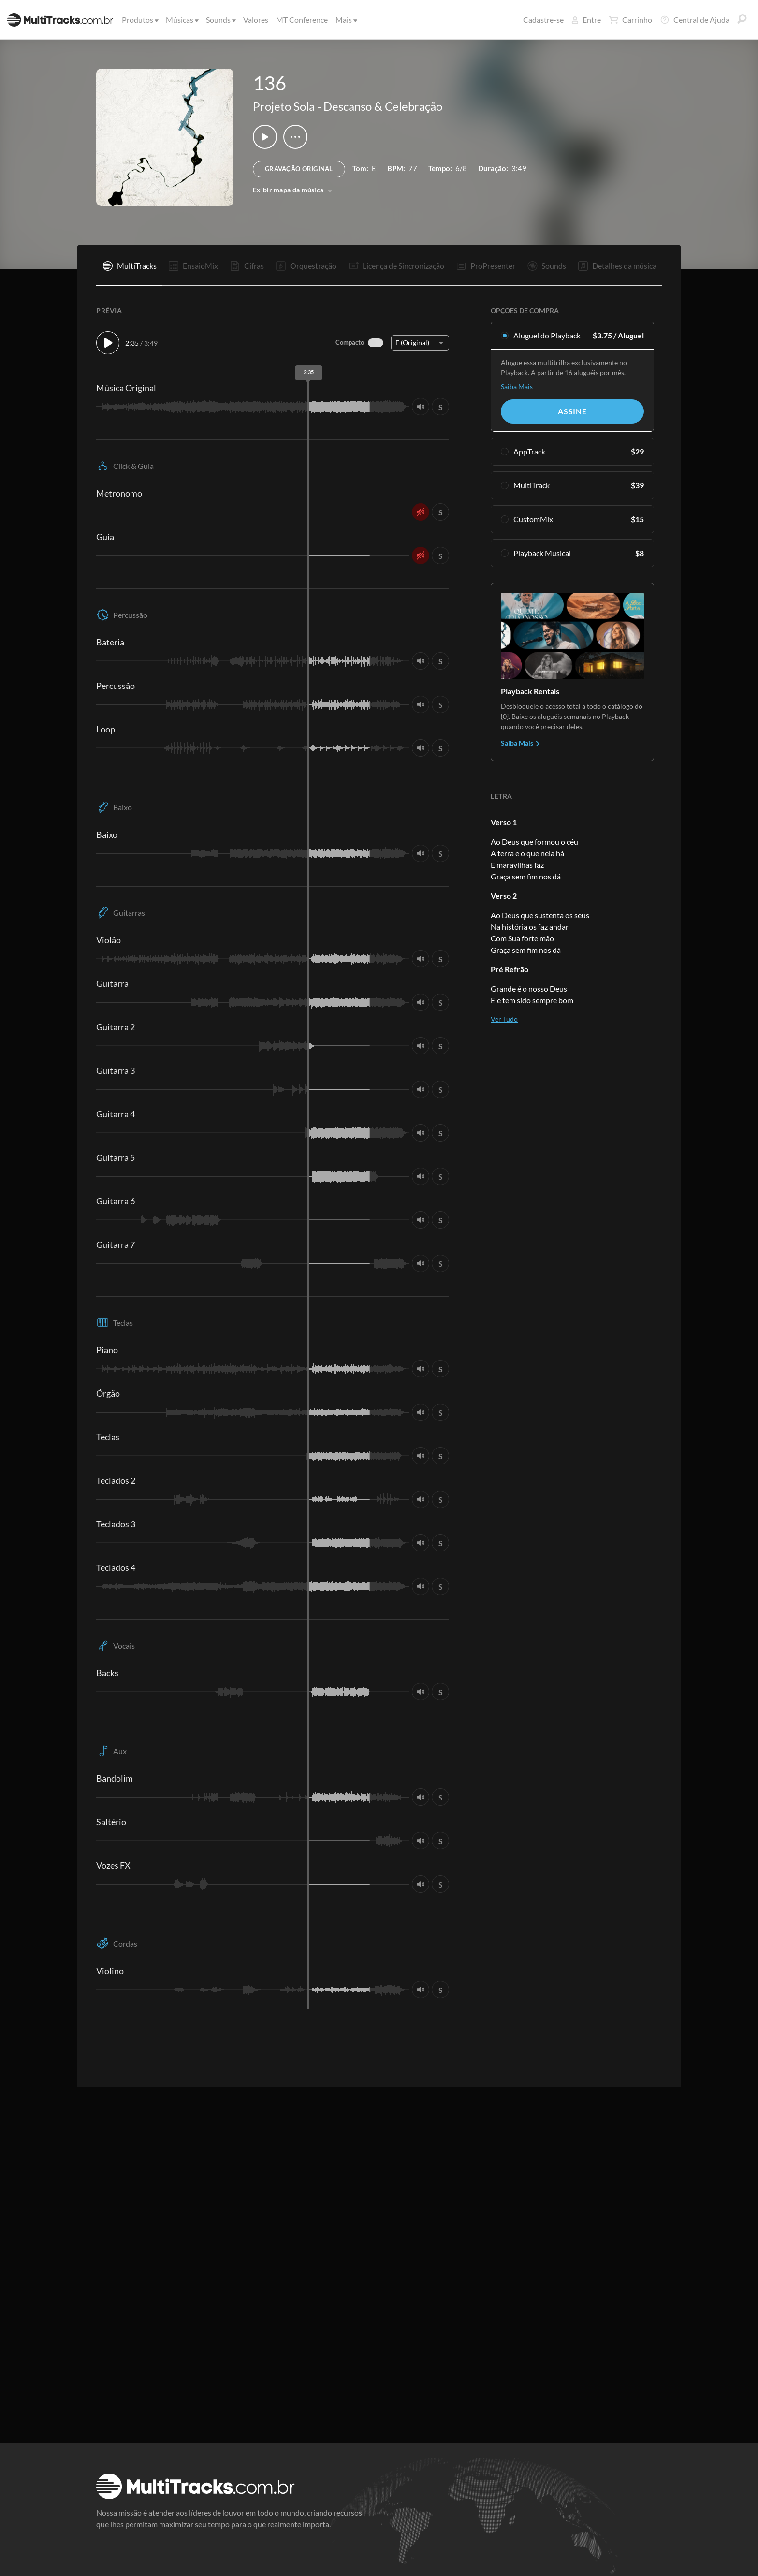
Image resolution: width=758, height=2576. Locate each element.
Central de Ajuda (694, 20)
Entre (586, 19)
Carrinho (630, 20)
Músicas (181, 19)
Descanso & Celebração (382, 106)
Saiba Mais (517, 386)
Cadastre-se (543, 19)
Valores (255, 19)
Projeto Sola (284, 106)
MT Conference (302, 19)
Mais (345, 19)
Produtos (139, 19)
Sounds (220, 19)
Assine (572, 411)
